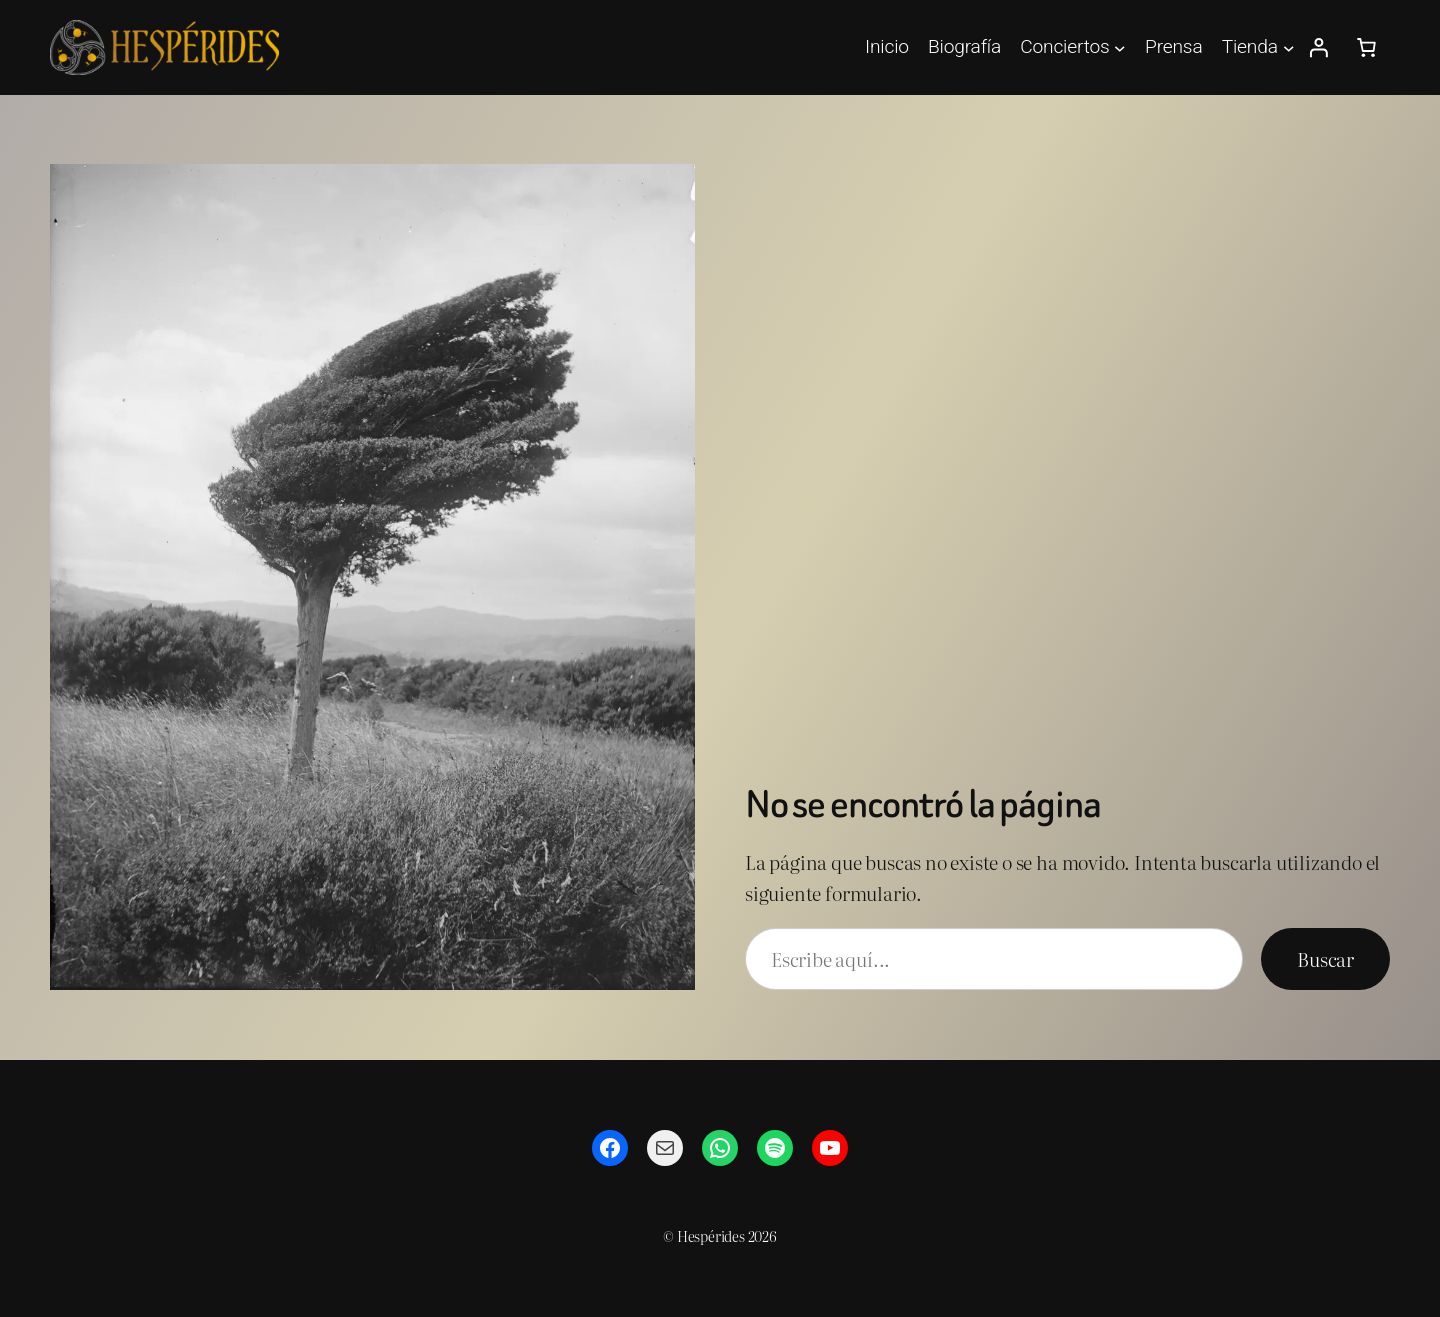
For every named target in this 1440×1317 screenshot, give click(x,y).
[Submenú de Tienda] (1289, 48)
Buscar (1325, 958)
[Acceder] (1318, 48)
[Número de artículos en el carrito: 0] (1366, 48)
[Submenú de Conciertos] (1120, 48)
